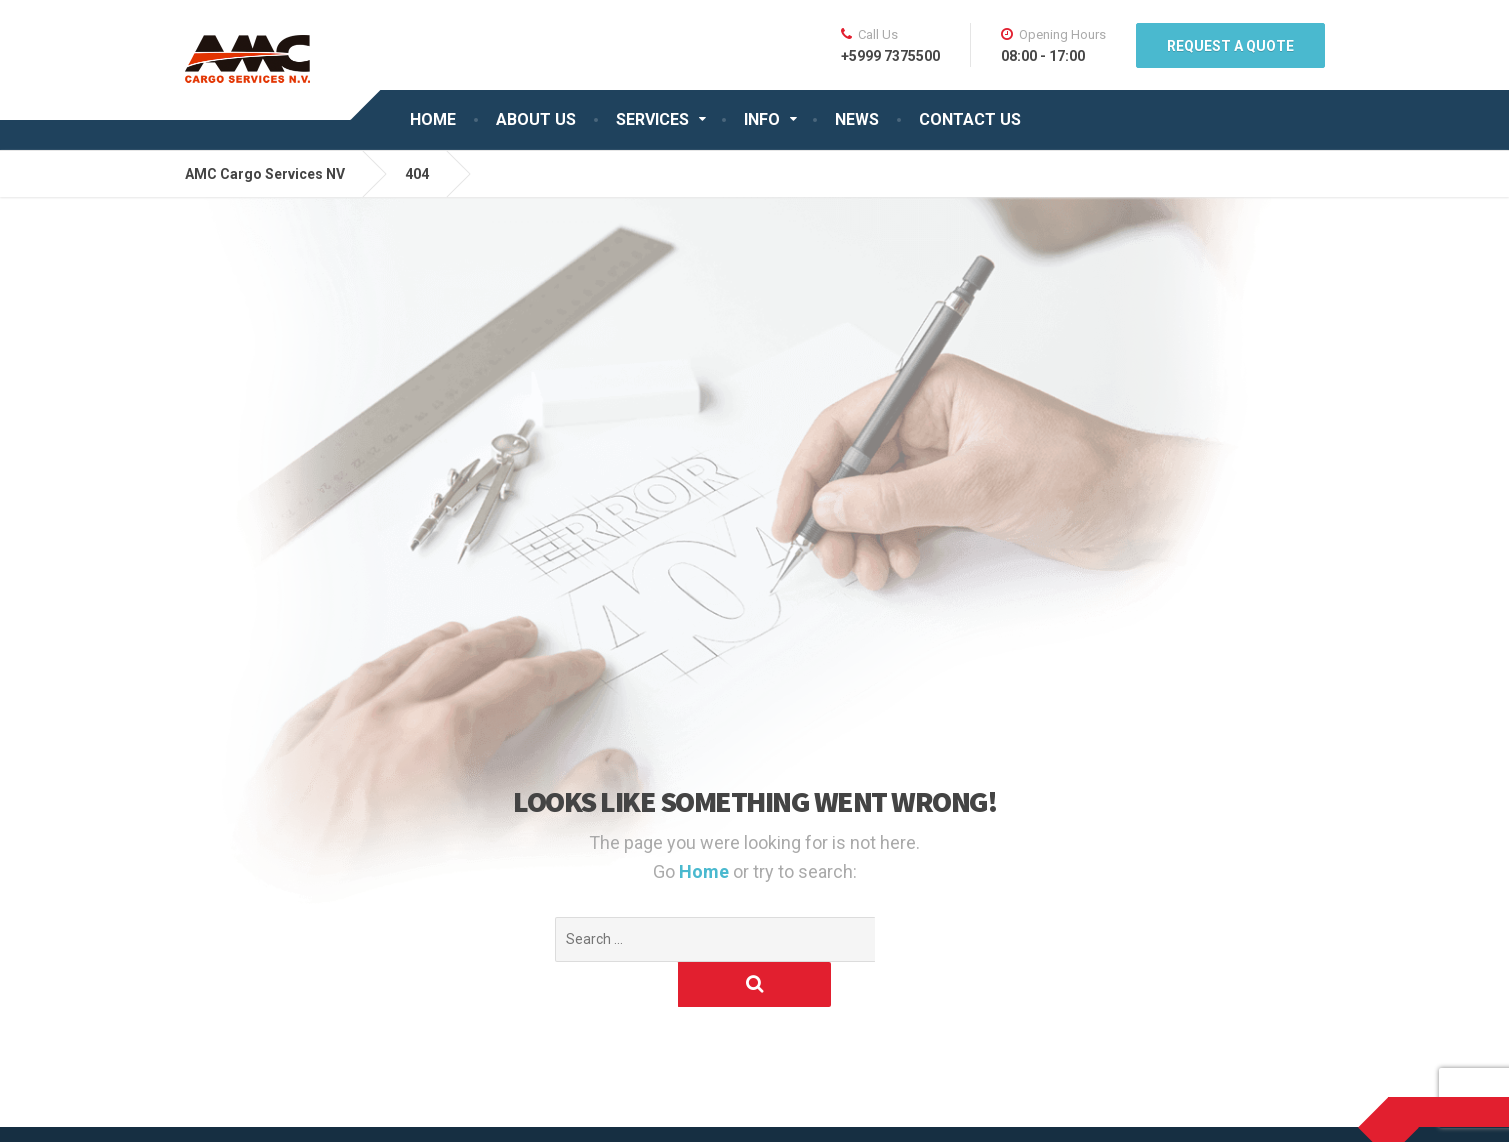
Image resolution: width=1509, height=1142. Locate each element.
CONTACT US (970, 119)
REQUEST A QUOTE (1230, 46)
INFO (762, 119)
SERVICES (652, 119)
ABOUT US (536, 119)
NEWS (857, 119)
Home (706, 871)
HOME (433, 119)
